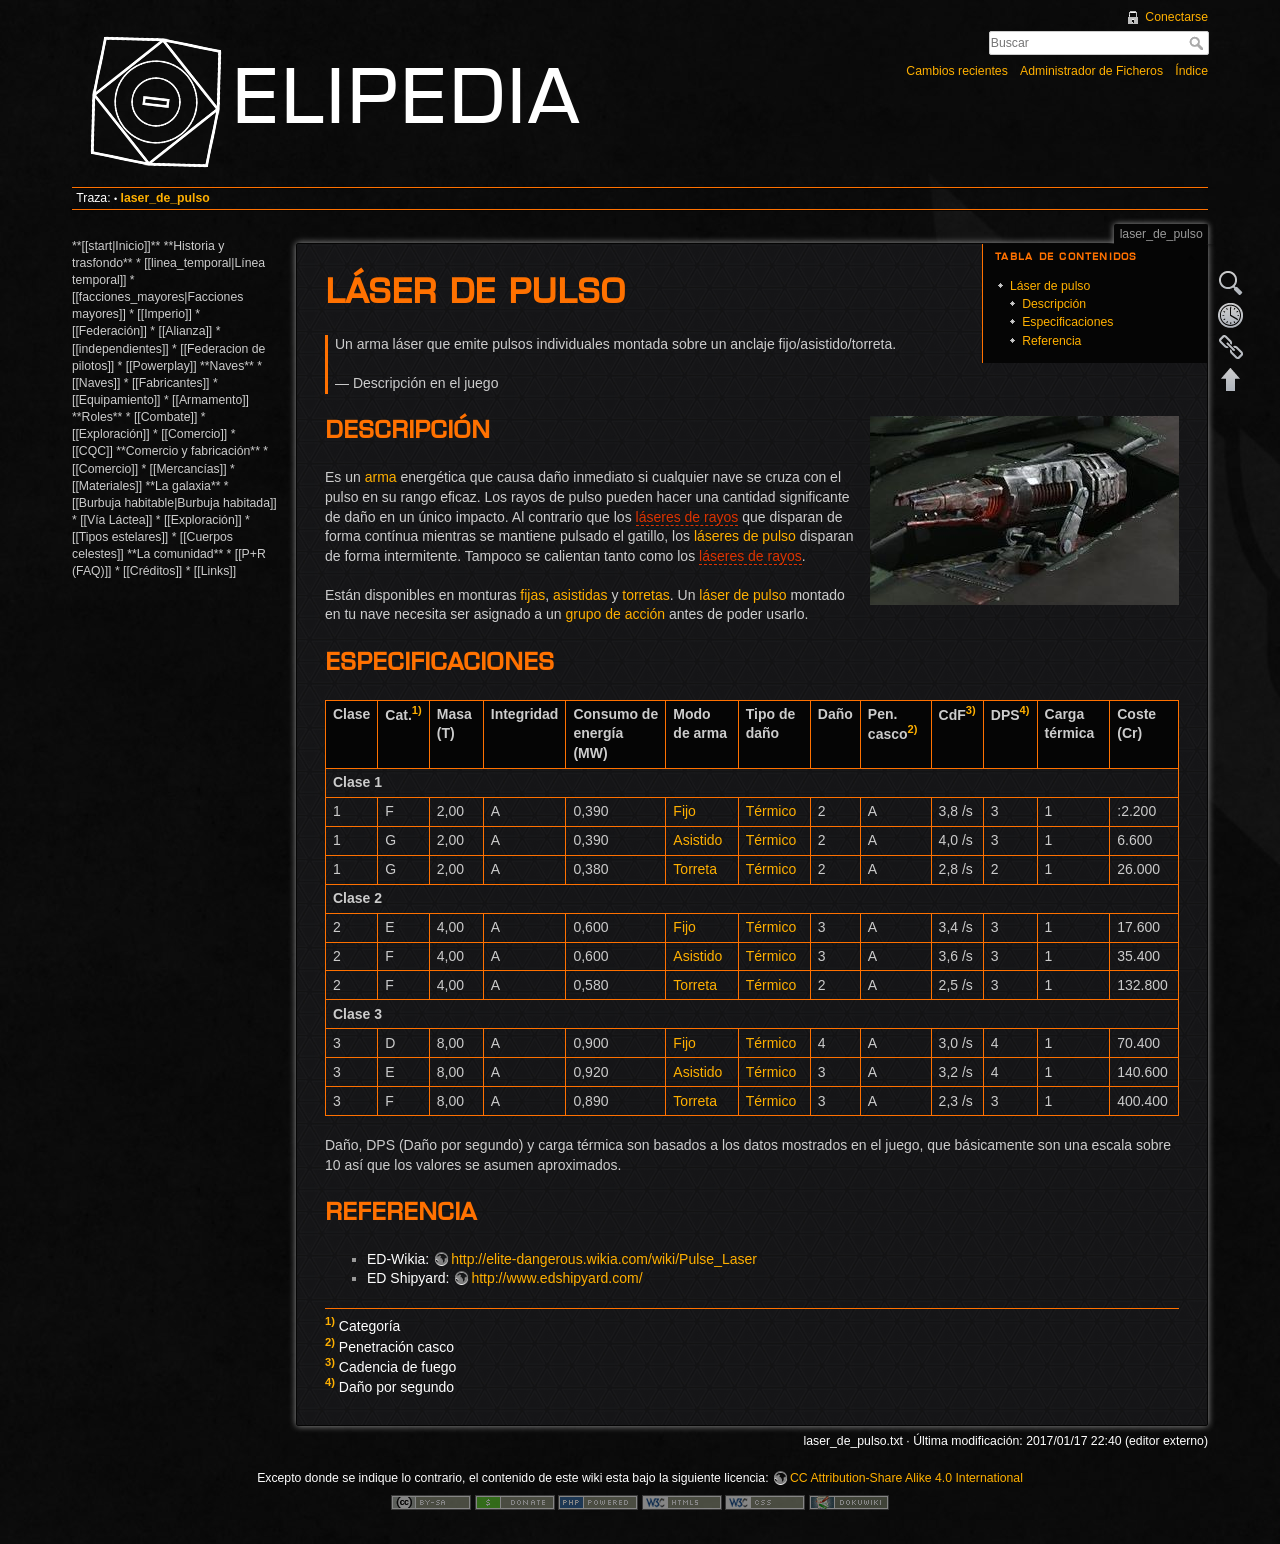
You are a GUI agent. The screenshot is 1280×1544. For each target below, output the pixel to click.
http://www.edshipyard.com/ (556, 1278)
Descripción (1054, 304)
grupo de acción (616, 614)
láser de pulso (742, 595)
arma (381, 477)
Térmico (771, 811)
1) (417, 710)
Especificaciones (1067, 322)
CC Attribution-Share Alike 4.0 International (906, 1478)
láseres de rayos (687, 517)
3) (971, 710)
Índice (1191, 71)
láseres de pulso (745, 536)
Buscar (1198, 43)
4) (1025, 710)
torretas (645, 595)
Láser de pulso (1050, 286)
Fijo (684, 811)
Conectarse (1176, 17)
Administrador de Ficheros (1091, 71)
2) (913, 729)
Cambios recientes (956, 71)
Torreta (695, 869)
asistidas (580, 595)
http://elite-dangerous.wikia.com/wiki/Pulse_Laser (604, 1259)
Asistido (697, 840)
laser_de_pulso (165, 198)
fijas (532, 595)
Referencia (1051, 341)
